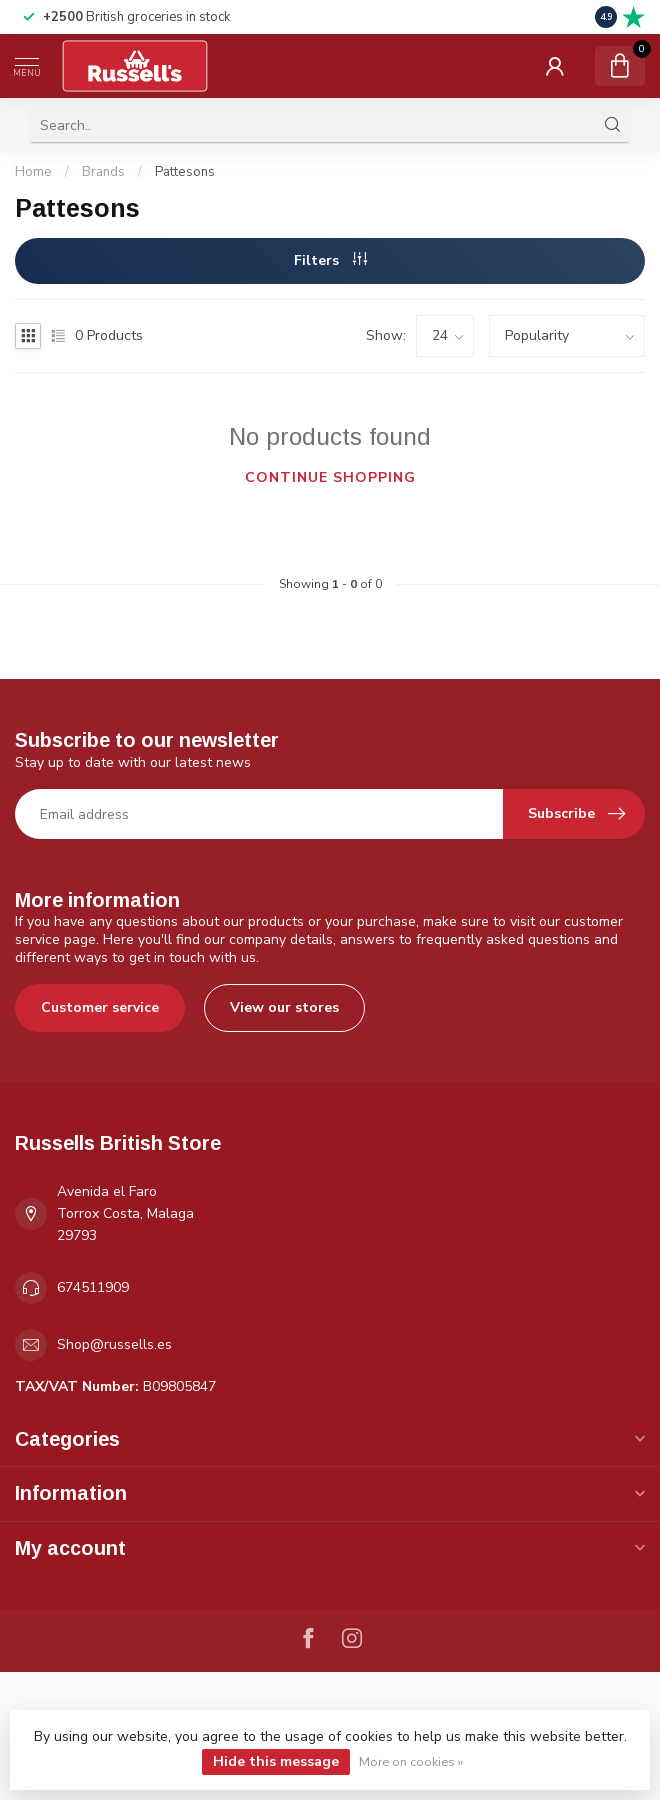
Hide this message (276, 1761)
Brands (103, 172)
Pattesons (185, 172)
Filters (330, 260)
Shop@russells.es (114, 1344)
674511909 (93, 1287)
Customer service (100, 1007)
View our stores (284, 1007)
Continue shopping (330, 477)
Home (33, 172)
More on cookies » (411, 1761)
